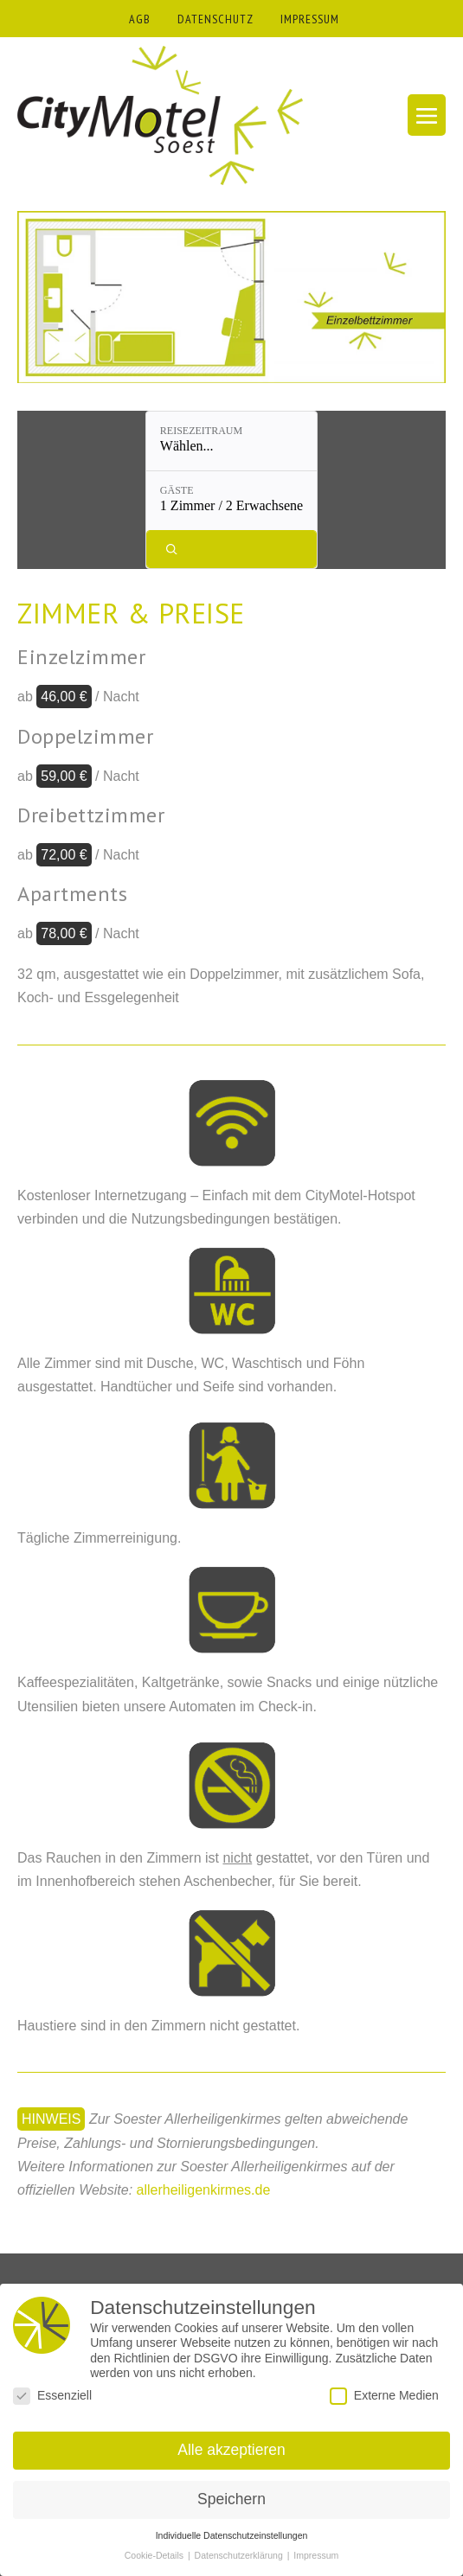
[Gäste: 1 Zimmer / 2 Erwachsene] (231, 500)
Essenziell (52, 2395)
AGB (140, 19)
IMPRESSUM (309, 19)
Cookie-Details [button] (155, 2555)
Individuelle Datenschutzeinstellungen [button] (232, 2535)
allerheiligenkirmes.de (204, 2190)
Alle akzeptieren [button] (231, 2449)
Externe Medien (384, 2395)
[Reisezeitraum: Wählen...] (231, 441)
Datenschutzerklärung (240, 2555)
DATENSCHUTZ (215, 19)
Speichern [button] (231, 2499)
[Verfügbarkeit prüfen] (231, 549)
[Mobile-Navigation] (427, 115)
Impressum (315, 2555)
